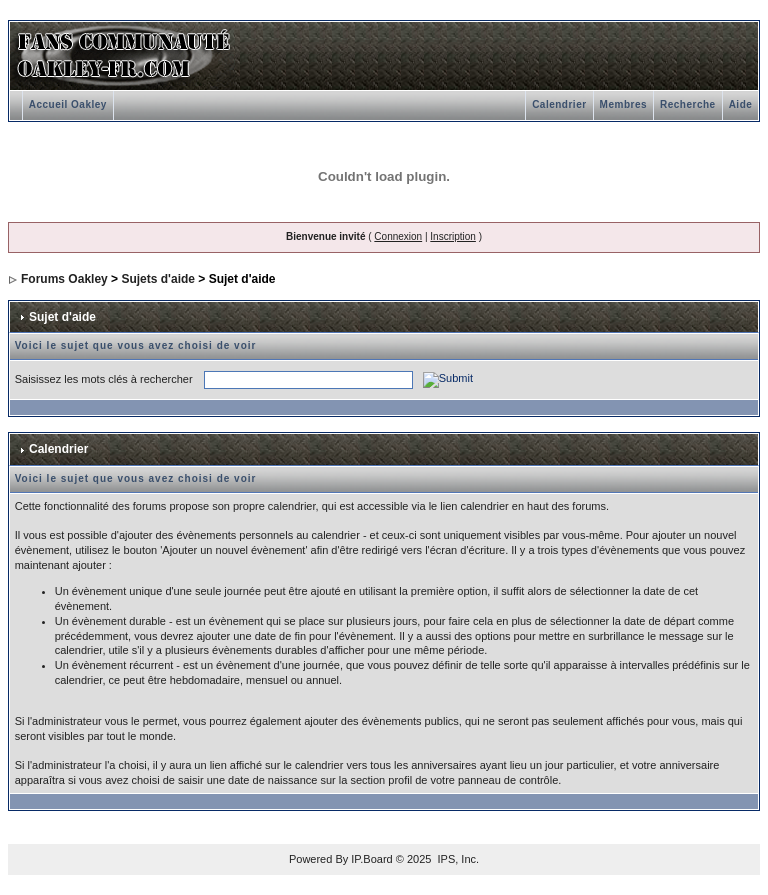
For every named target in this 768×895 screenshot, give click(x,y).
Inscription (453, 236)
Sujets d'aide (158, 279)
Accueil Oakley (68, 104)
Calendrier (559, 104)
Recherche (688, 104)
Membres (623, 104)
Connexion (398, 236)
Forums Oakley (64, 279)
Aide (741, 104)
